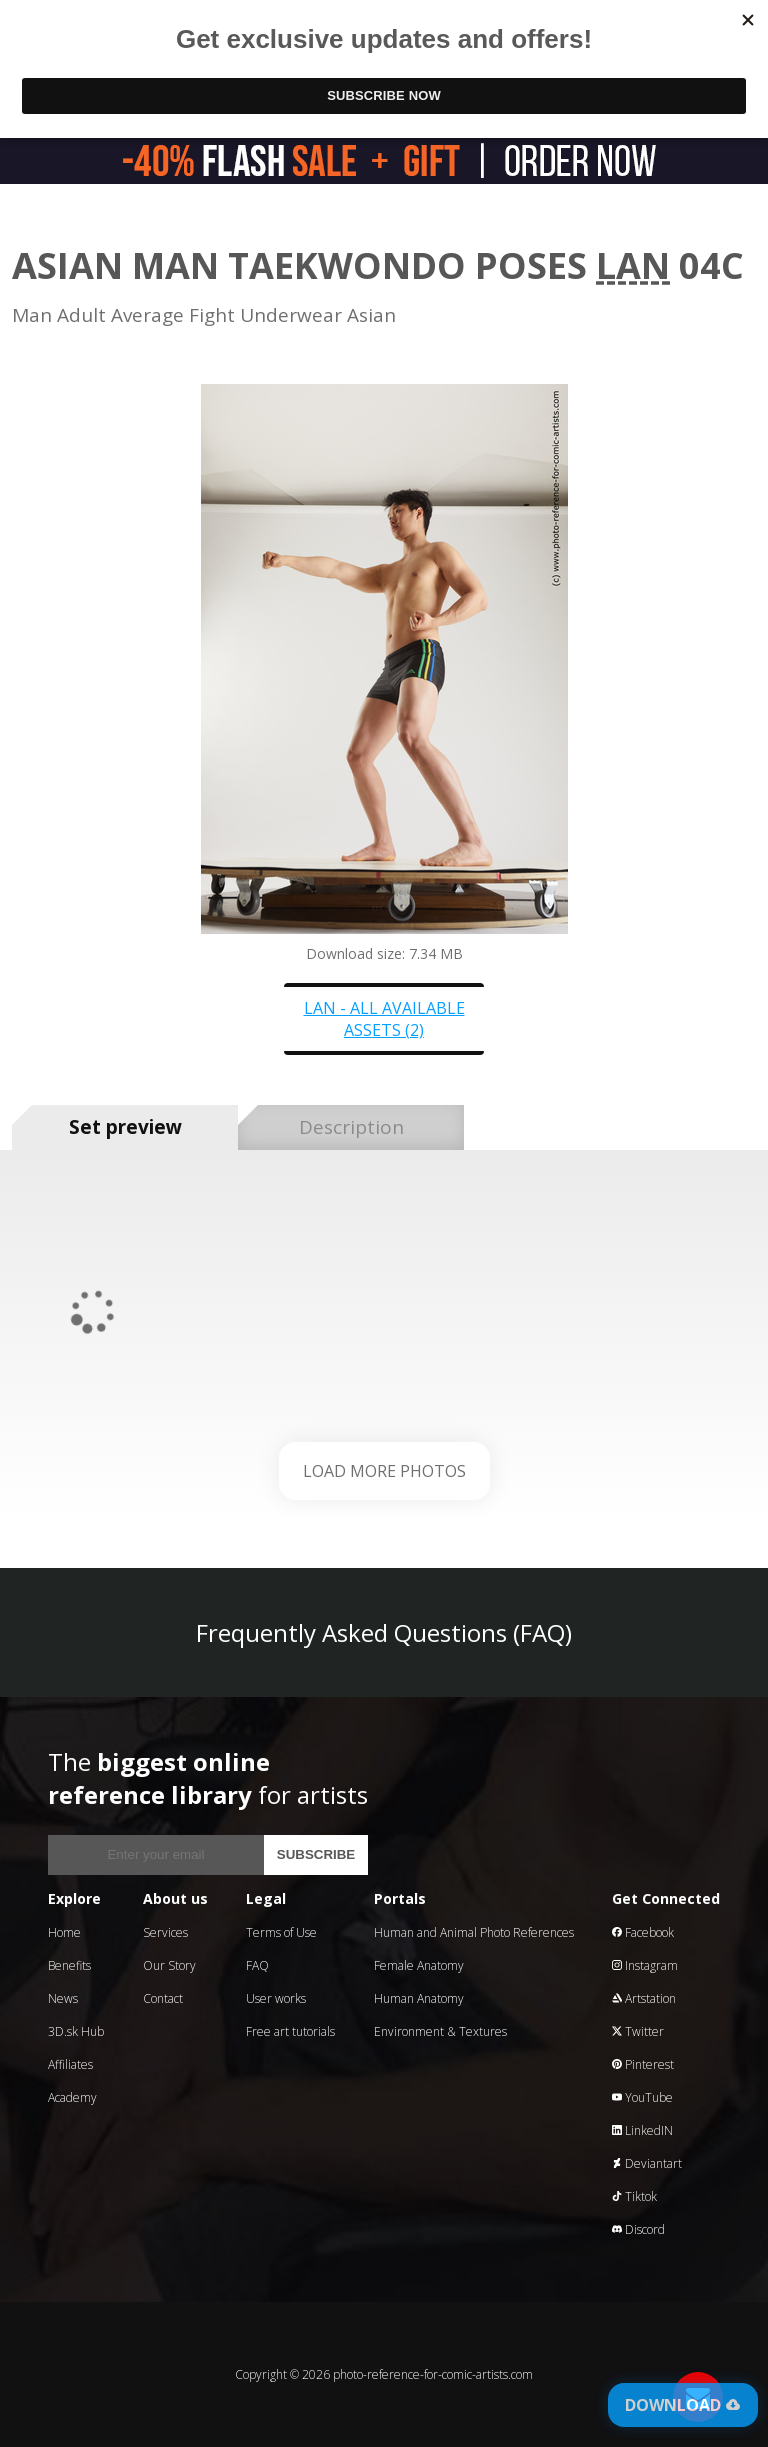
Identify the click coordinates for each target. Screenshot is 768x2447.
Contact (163, 1998)
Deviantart (647, 2163)
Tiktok (634, 2196)
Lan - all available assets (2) (384, 1019)
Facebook (643, 1932)
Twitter (638, 2031)
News (63, 1998)
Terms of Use (281, 1932)
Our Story (169, 1965)
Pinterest (643, 2064)
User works (276, 1998)
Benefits (69, 1965)
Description (351, 1127)
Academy (72, 2097)
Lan (633, 265)
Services (165, 1932)
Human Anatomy (419, 1998)
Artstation (644, 1998)
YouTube (642, 2097)
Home (64, 1932)
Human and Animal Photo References (474, 1932)
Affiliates (70, 2064)
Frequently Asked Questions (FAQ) (384, 1632)
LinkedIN (642, 2130)
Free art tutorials (290, 2031)
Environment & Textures (440, 2031)
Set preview (125, 1127)
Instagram (645, 1965)
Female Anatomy (419, 1965)
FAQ (257, 1965)
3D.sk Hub (76, 2031)
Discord (638, 2229)
